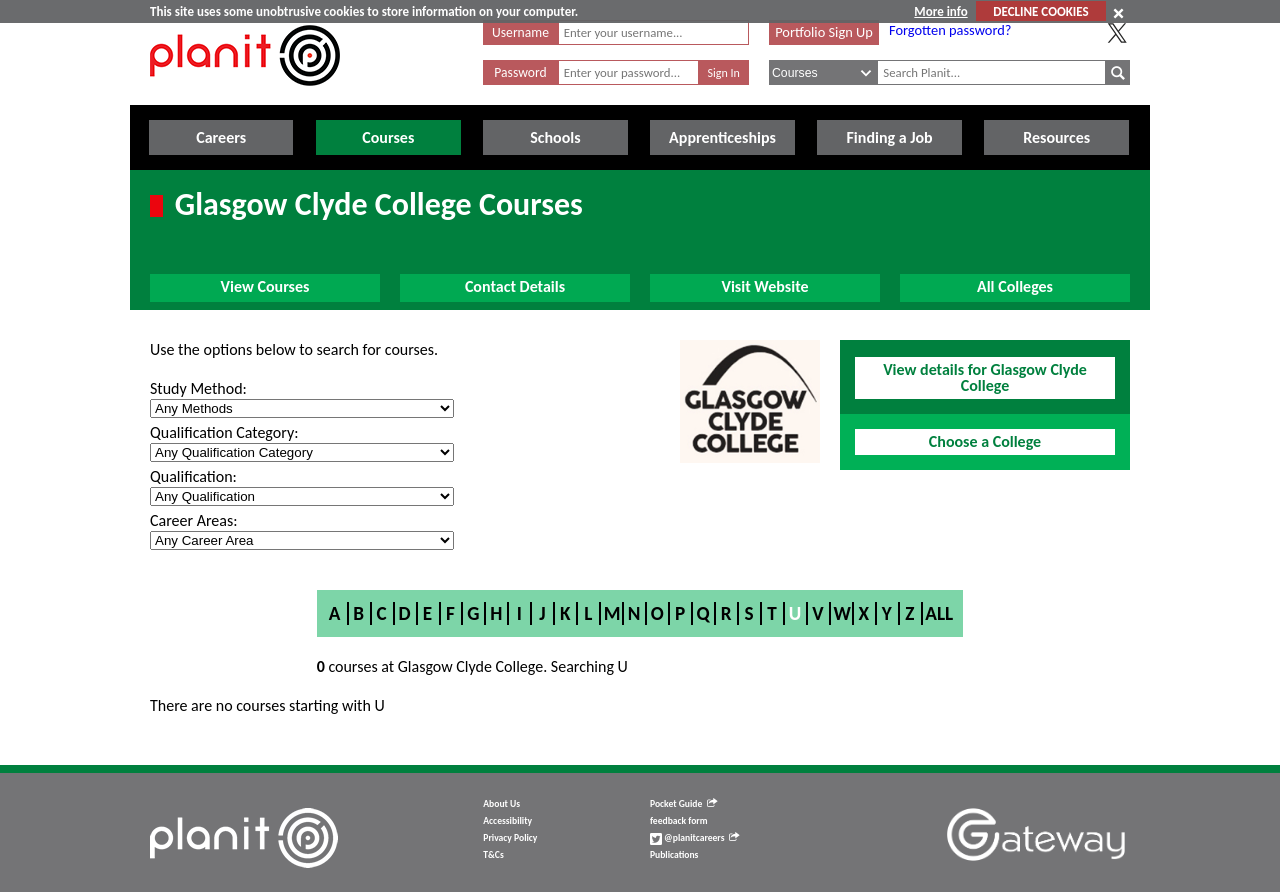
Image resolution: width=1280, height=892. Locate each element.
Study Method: (198, 388)
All (939, 613)
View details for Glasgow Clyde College (985, 377)
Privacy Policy (510, 838)
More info (940, 11)
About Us (501, 804)
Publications (674, 855)
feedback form (679, 821)
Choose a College (985, 441)
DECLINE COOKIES (1040, 11)
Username (520, 32)
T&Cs (493, 855)
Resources (1056, 137)
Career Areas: (193, 520)
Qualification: (193, 476)
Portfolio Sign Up (824, 32)
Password (520, 72)
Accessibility (507, 821)
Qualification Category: (224, 432)
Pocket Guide (683, 804)
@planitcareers (695, 838)
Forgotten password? (950, 30)
